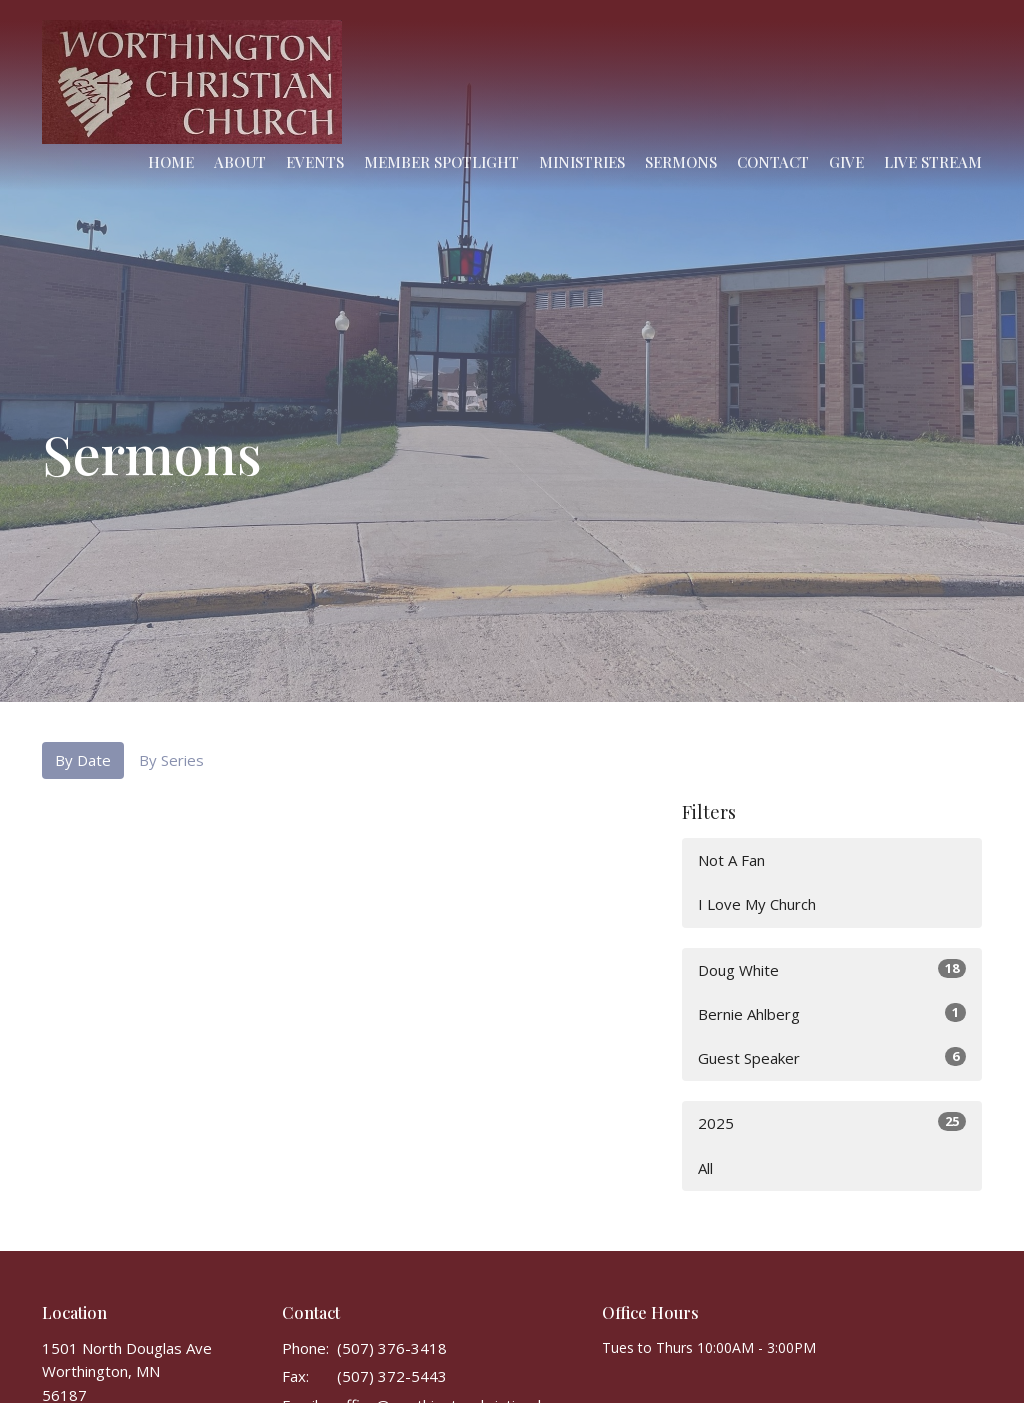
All (705, 1168)
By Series (171, 760)
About (240, 162)
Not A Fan (731, 860)
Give (846, 162)
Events (315, 162)
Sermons (681, 162)
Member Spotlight (441, 162)
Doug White (832, 969)
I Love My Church (757, 904)
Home (171, 162)
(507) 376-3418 (392, 1348)
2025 (832, 1122)
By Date (83, 760)
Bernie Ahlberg (832, 1013)
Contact (773, 162)
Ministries (582, 162)
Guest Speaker (832, 1057)
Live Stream (933, 162)
